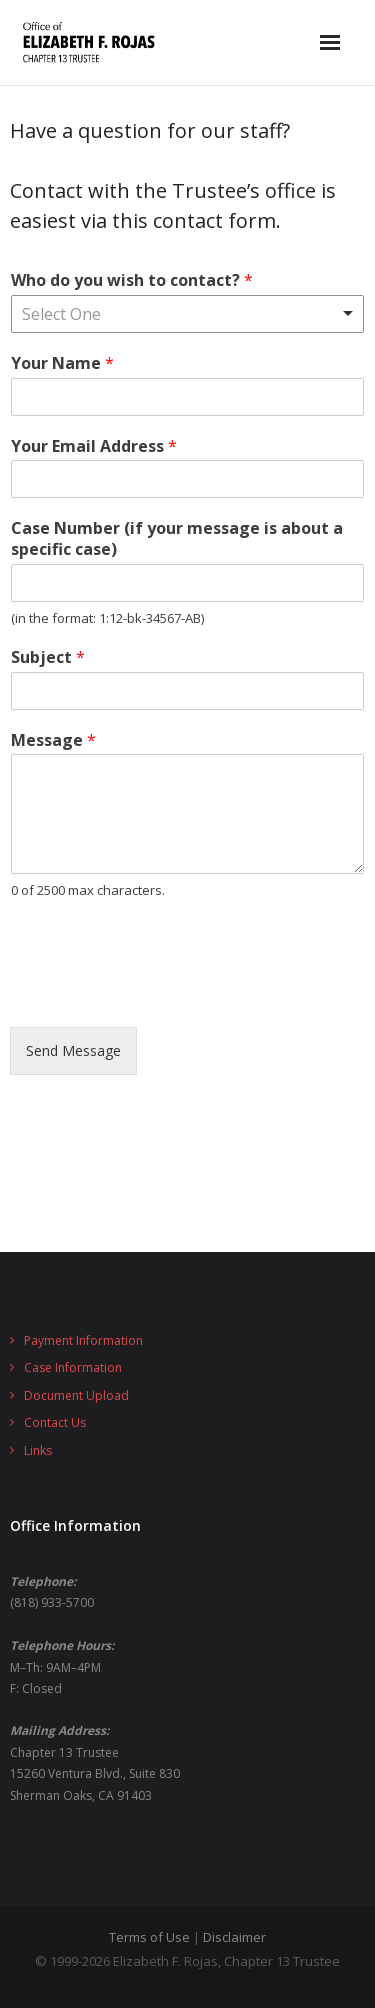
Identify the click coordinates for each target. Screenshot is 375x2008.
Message (53, 740)
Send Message (73, 1050)
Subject (48, 657)
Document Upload (76, 1395)
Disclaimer (234, 1937)
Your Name (62, 363)
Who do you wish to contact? (132, 280)
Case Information (73, 1367)
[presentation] (162, 994)
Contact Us (55, 1422)
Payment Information (83, 1340)
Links (38, 1450)
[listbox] (187, 314)
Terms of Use (149, 1937)
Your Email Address (94, 446)
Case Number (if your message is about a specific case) (177, 539)
